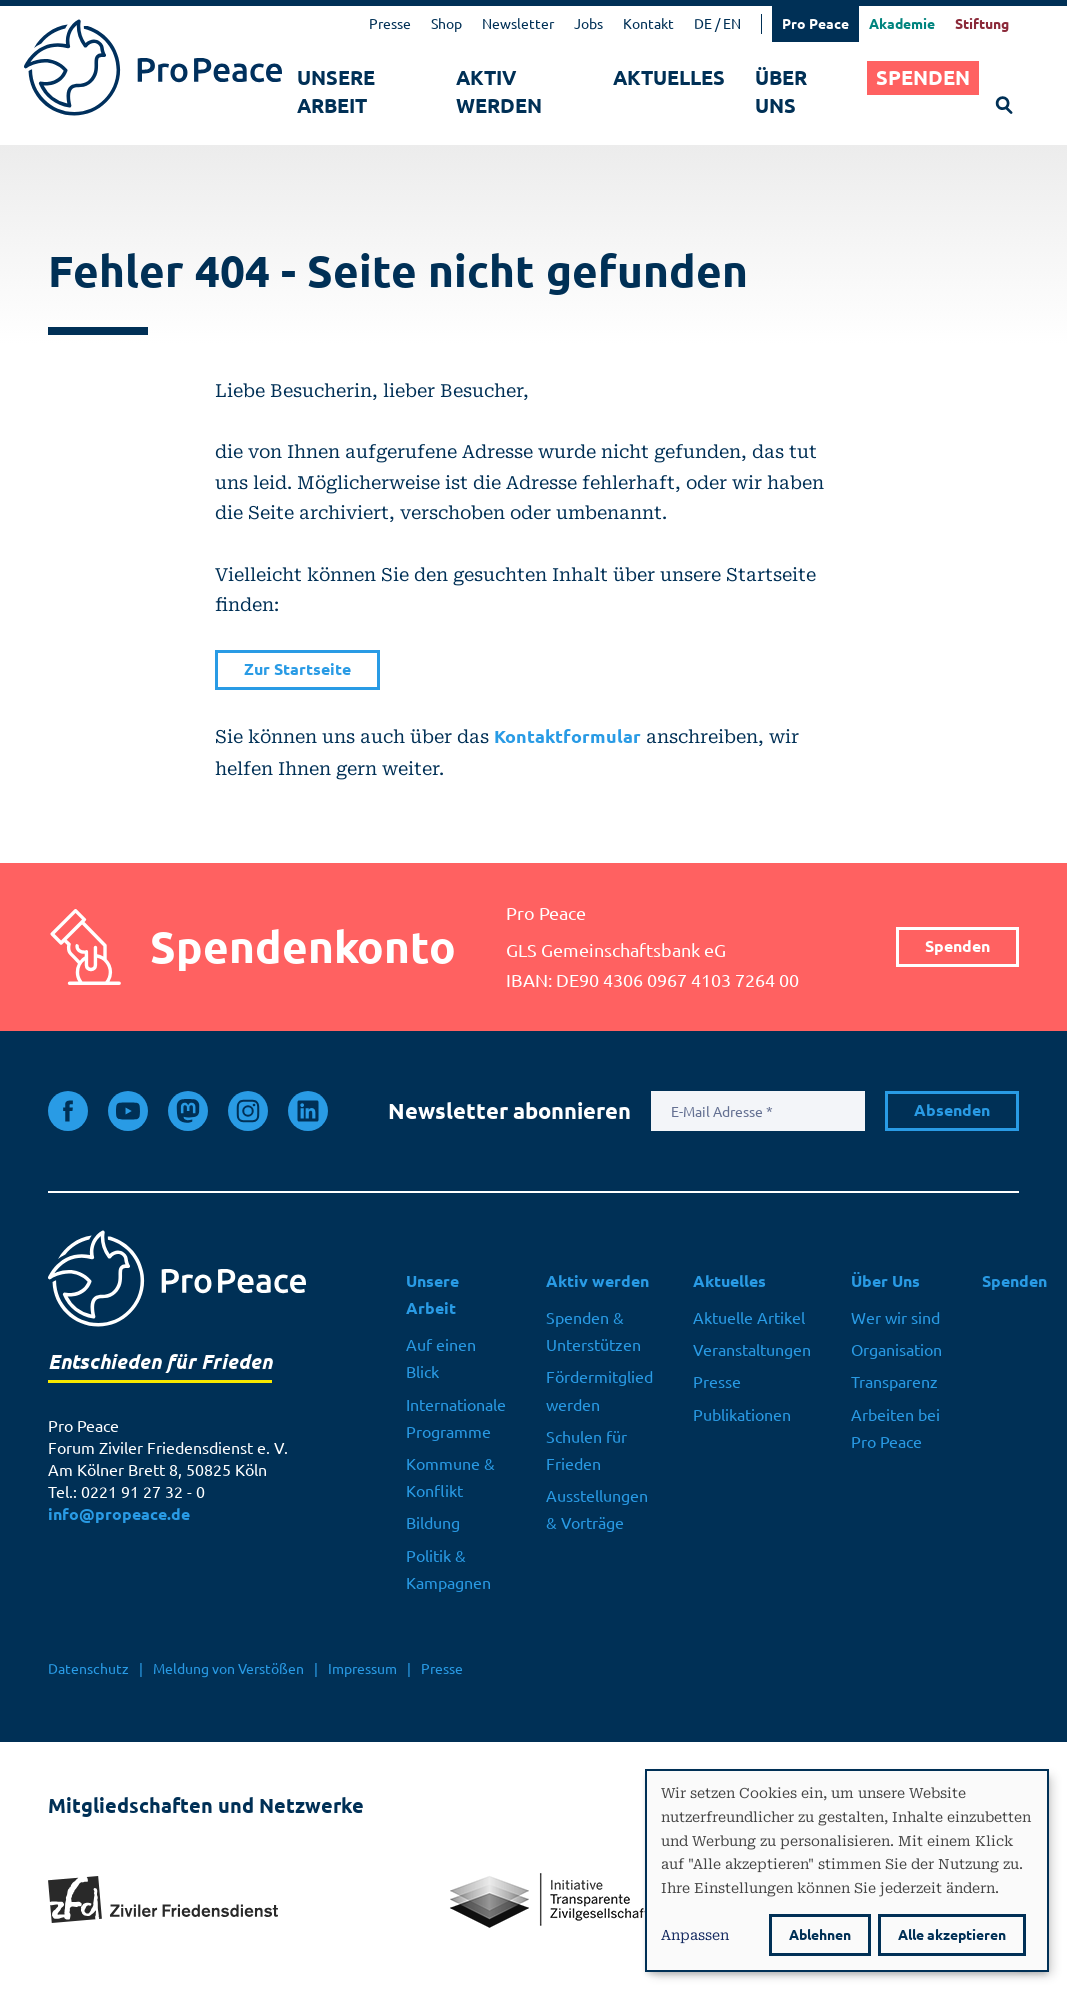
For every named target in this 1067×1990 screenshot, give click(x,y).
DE (703, 24)
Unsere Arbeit (336, 91)
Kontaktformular (567, 736)
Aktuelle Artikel (749, 1318)
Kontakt (648, 24)
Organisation (896, 1350)
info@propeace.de (119, 1514)
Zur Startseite (297, 669)
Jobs (588, 24)
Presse (390, 24)
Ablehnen (820, 1935)
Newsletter (518, 24)
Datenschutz (88, 1669)
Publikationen (742, 1415)
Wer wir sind (895, 1318)
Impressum (362, 1669)
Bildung (433, 1523)
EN (732, 24)
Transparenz (894, 1382)
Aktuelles (669, 77)
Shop (446, 24)
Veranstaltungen (752, 1350)
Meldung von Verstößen (228, 1669)
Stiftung (982, 24)
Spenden (923, 77)
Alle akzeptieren (952, 1935)
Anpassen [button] (695, 1934)
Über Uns (781, 91)
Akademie (902, 24)
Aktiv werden (499, 91)
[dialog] (847, 1870)
